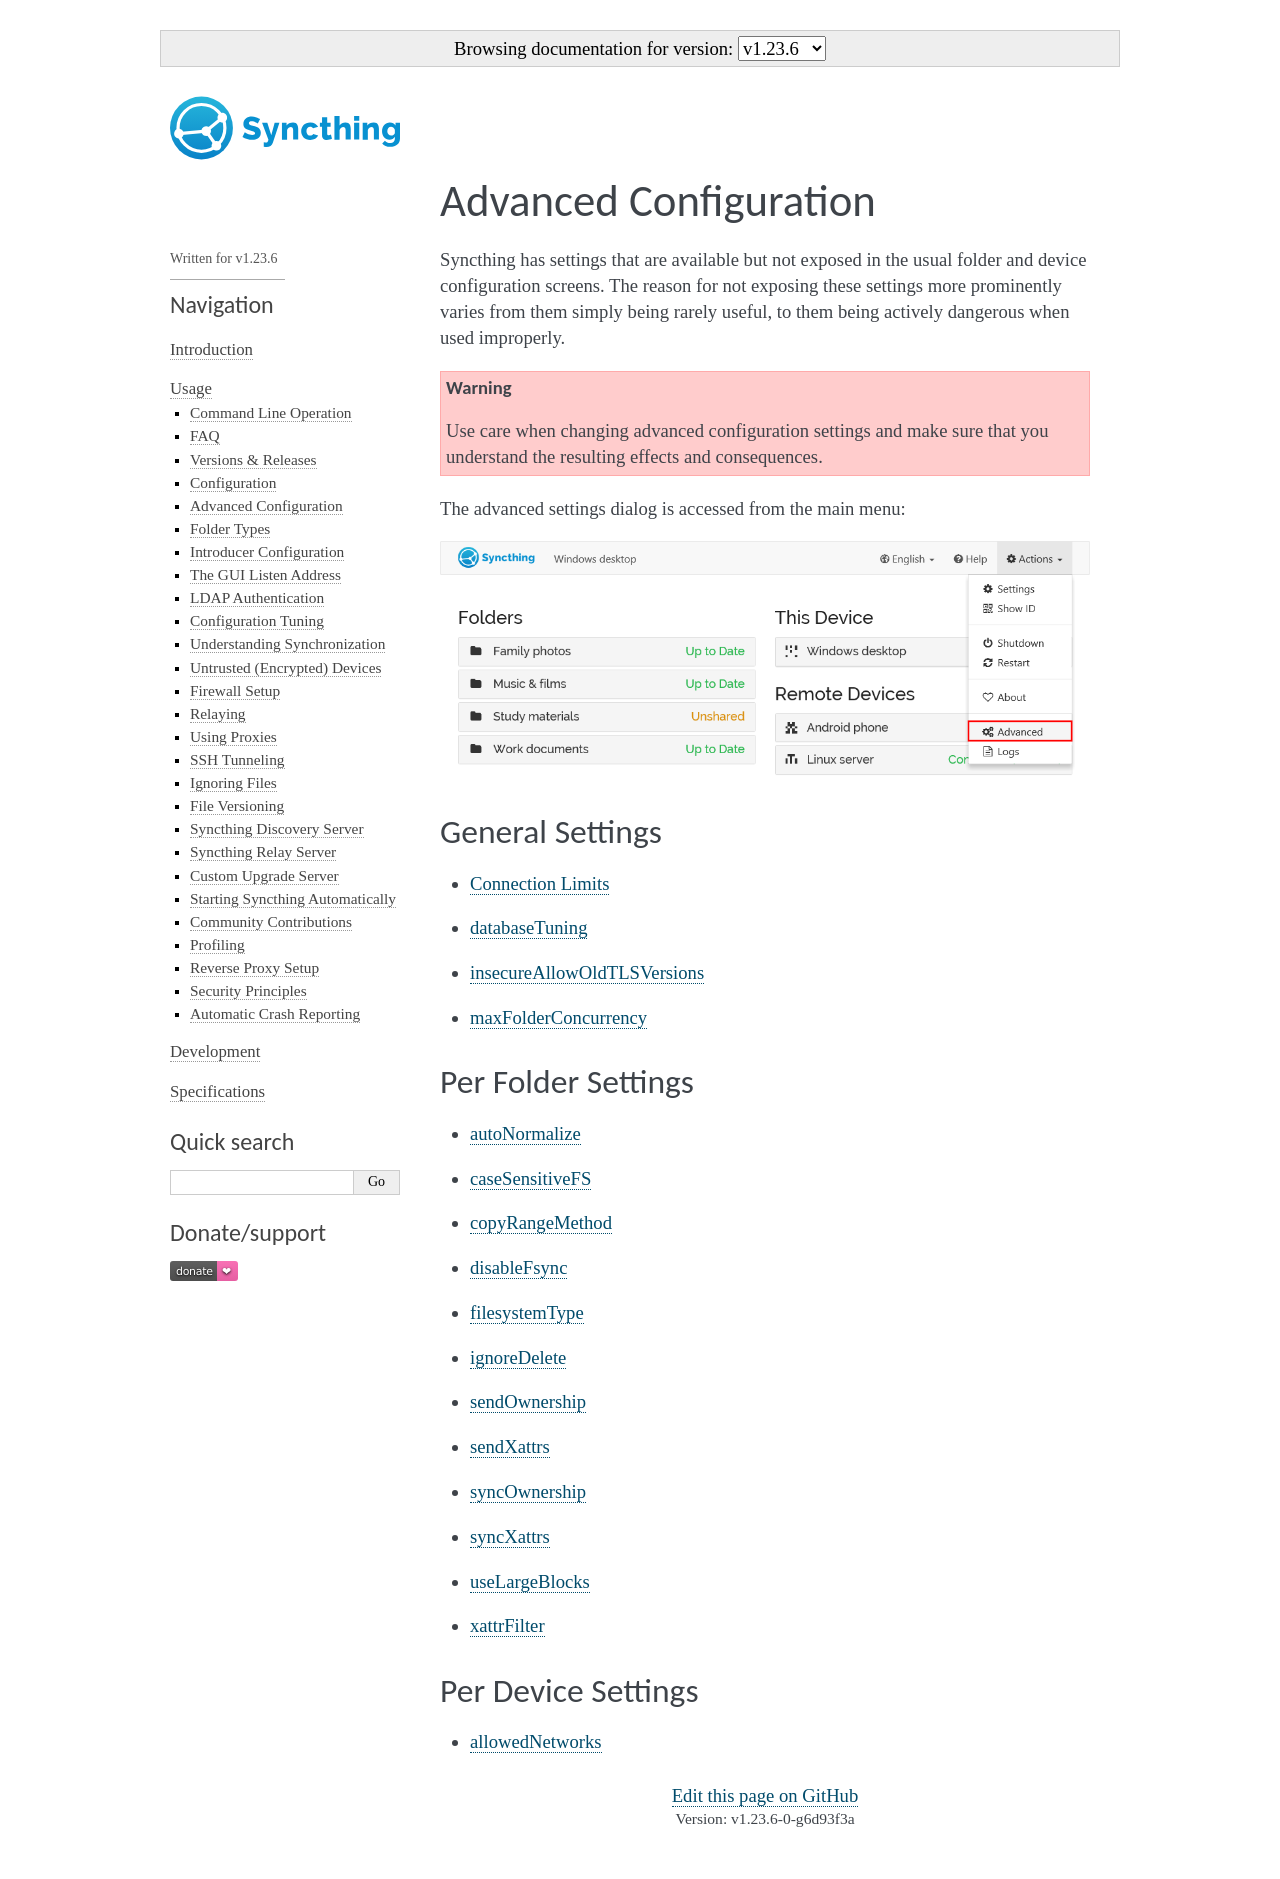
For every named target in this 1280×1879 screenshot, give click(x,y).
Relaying (218, 713)
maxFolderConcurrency (558, 1017)
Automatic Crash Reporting (275, 1013)
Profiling (217, 944)
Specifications (217, 1091)
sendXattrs (510, 1446)
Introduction (211, 349)
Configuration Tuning (257, 620)
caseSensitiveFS (530, 1178)
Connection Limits (539, 883)
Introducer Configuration (267, 551)
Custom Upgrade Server (264, 875)
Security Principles (248, 990)
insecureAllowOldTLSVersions (587, 972)
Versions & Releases (253, 459)
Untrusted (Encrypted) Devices (285, 667)
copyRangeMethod (541, 1222)
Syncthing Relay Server (263, 851)
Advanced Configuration (266, 505)
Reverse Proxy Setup (254, 967)
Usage (191, 388)
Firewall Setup (235, 690)
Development (215, 1051)
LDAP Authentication (257, 597)
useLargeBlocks (530, 1581)
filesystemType (527, 1312)
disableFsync (518, 1267)
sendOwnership (528, 1401)
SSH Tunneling (237, 759)
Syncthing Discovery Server (277, 828)
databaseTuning (528, 927)
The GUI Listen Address (265, 574)
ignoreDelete (518, 1357)
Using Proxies (233, 736)
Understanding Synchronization (287, 643)
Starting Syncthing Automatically (293, 898)
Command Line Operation (271, 412)
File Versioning (237, 805)
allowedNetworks (536, 1741)
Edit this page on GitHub (765, 1795)
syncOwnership (528, 1491)
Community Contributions (271, 921)
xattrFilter (507, 1625)
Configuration (233, 482)
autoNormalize (525, 1133)
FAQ (205, 435)
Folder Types (230, 528)
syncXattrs (510, 1536)
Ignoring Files (233, 782)
